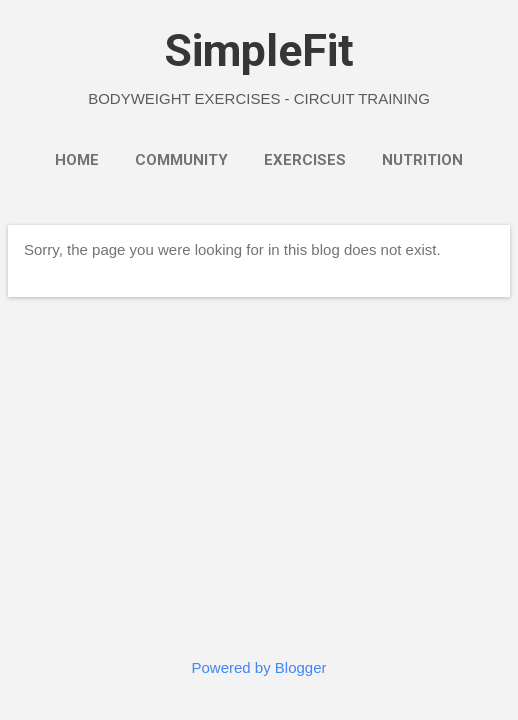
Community (181, 160)
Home (77, 160)
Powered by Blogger (258, 667)
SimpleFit (259, 50)
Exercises (305, 160)
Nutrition (422, 160)
